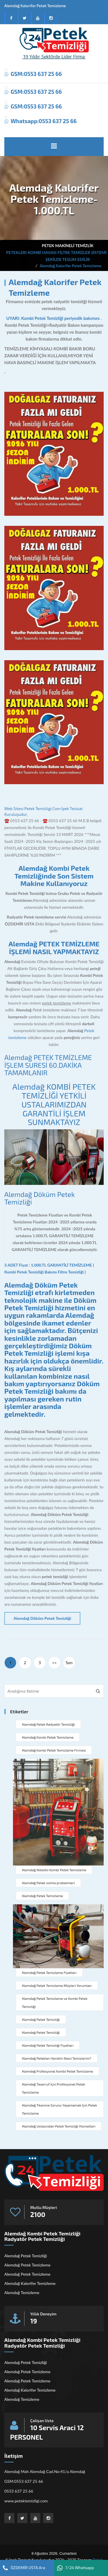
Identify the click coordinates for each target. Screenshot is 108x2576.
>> (54, 1662)
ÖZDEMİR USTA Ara (24, 2568)
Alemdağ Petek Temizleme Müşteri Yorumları (57, 1985)
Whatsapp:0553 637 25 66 (44, 121)
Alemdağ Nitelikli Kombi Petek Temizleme (54, 1870)
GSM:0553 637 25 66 (36, 73)
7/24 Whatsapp (75, 2568)
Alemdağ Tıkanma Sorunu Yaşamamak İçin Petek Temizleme (59, 2109)
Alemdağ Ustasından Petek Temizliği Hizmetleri (58, 2126)
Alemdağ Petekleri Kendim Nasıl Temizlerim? (56, 2058)
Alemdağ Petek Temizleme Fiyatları (49, 1972)
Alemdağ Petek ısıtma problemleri (48, 1883)
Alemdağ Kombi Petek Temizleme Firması (54, 1750)
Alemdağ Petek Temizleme (42, 1896)
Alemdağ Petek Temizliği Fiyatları (47, 2045)
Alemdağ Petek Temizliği (41, 2019)
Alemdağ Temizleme (21, 2292)
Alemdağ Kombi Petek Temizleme (47, 1737)
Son (69, 1662)
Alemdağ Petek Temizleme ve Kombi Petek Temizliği (55, 2002)
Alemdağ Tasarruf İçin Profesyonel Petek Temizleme (53, 2088)
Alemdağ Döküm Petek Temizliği (39, 1198)
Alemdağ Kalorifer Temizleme (30, 2283)
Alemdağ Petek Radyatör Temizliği (48, 1724)
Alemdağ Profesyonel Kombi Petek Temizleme (57, 2071)
